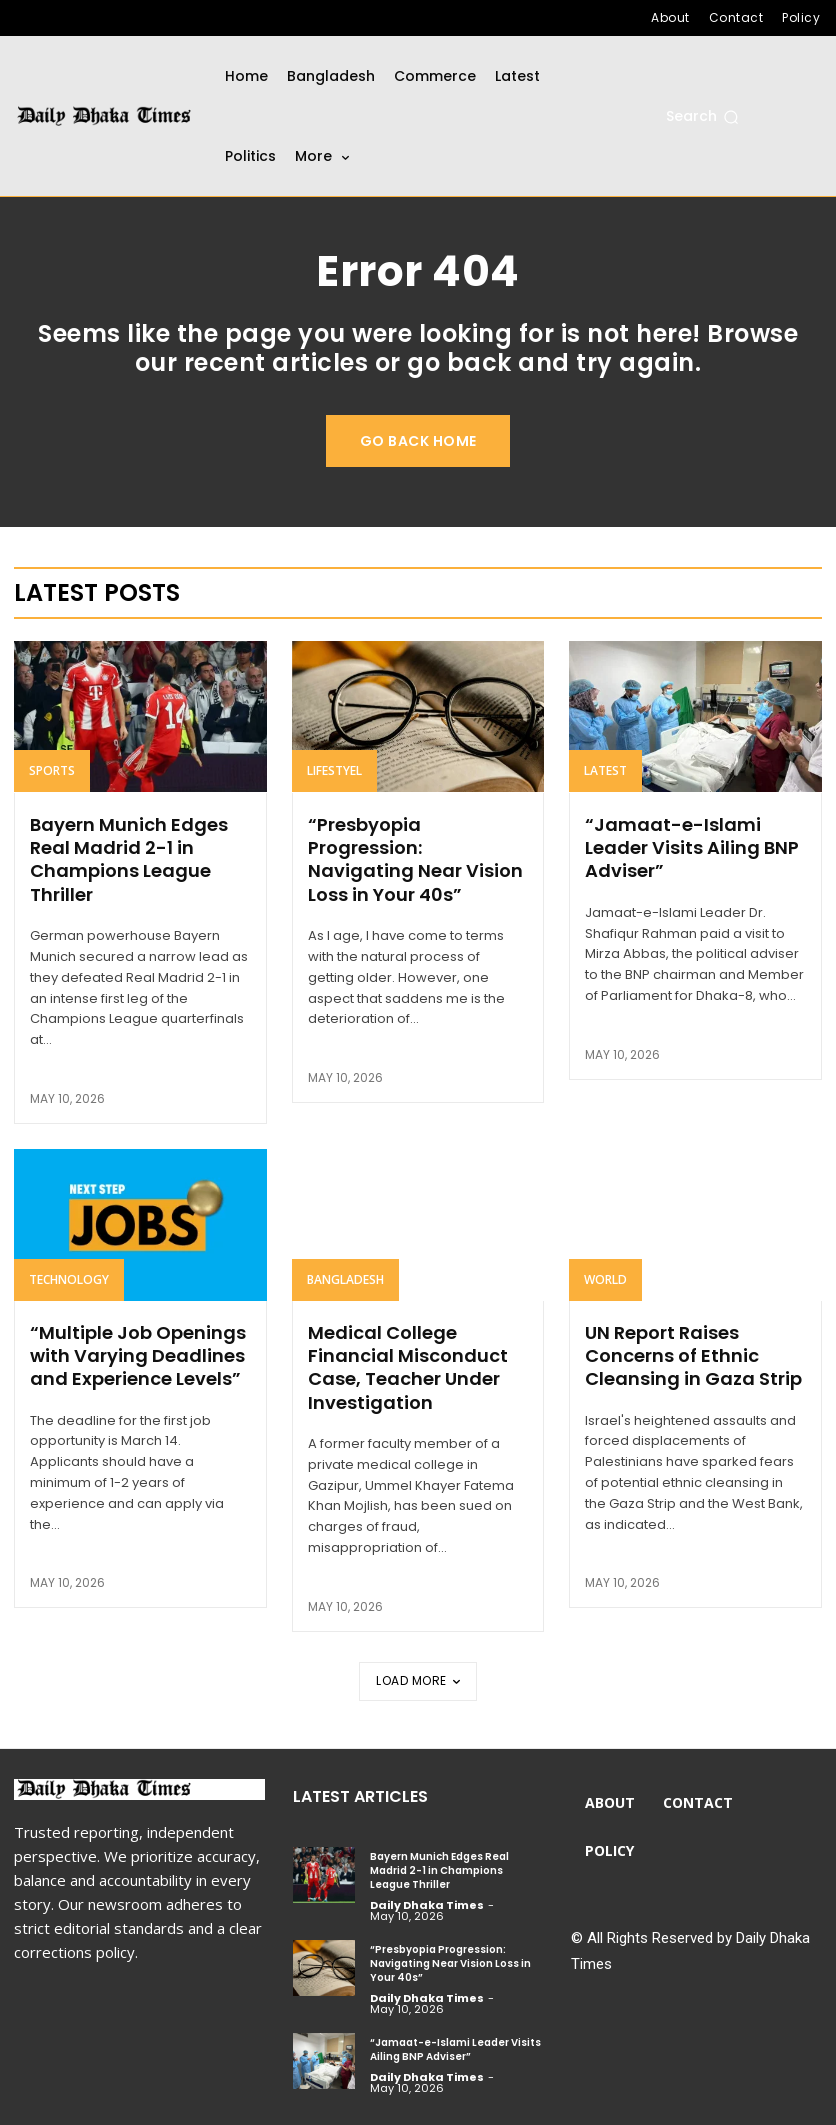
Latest (605, 771)
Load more (418, 1680)
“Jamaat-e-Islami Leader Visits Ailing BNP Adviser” (692, 848)
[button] (702, 117)
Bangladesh (345, 1279)
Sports (52, 771)
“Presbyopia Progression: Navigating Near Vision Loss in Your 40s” (415, 859)
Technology (69, 1279)
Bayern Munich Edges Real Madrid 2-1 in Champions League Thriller (129, 859)
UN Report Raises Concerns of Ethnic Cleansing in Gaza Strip (693, 1356)
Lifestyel (334, 771)
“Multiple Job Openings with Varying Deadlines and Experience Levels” (138, 1356)
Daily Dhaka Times (427, 1905)
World (605, 1279)
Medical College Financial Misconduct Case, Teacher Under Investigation (408, 1367)
